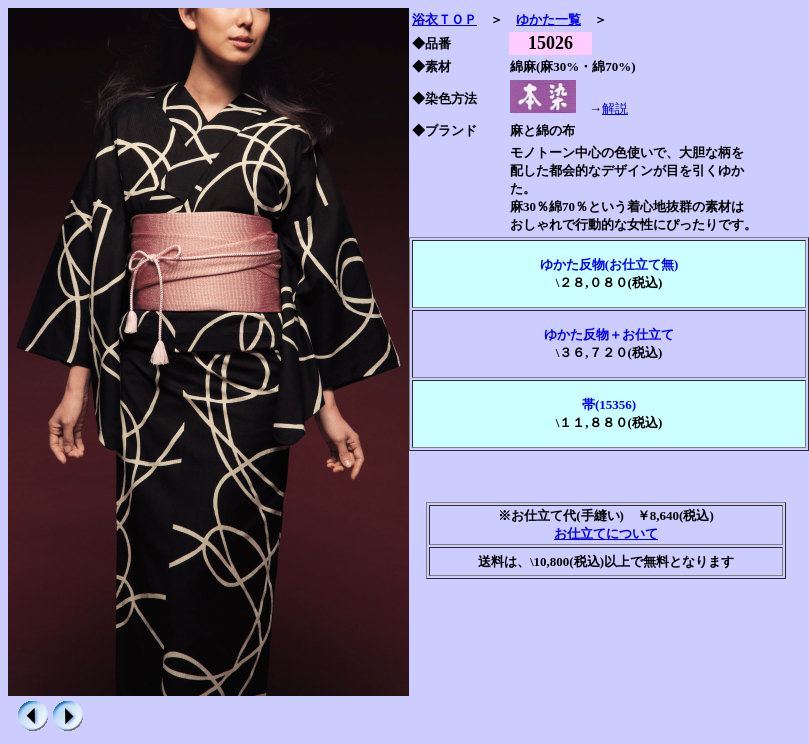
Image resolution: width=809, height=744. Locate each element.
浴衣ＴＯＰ (444, 19)
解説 (615, 108)
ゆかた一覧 (548, 19)
